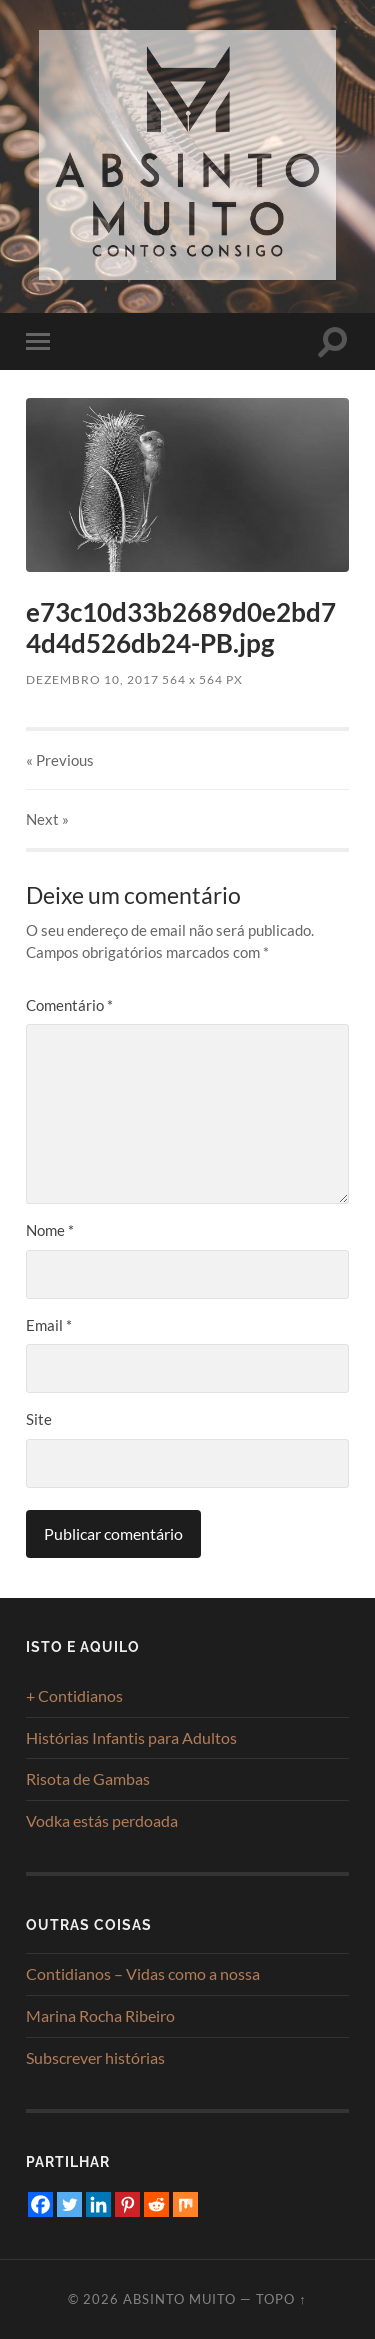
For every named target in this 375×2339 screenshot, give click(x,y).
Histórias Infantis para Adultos (131, 1737)
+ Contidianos (74, 1695)
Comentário (69, 1005)
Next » (47, 819)
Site (39, 1419)
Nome (50, 1230)
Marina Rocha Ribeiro (100, 2015)
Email (49, 1325)
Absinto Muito (179, 2299)
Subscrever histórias (95, 2057)
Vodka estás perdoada (102, 1820)
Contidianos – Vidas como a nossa (143, 1973)
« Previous (60, 760)
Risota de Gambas (88, 1778)
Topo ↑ (281, 2299)
